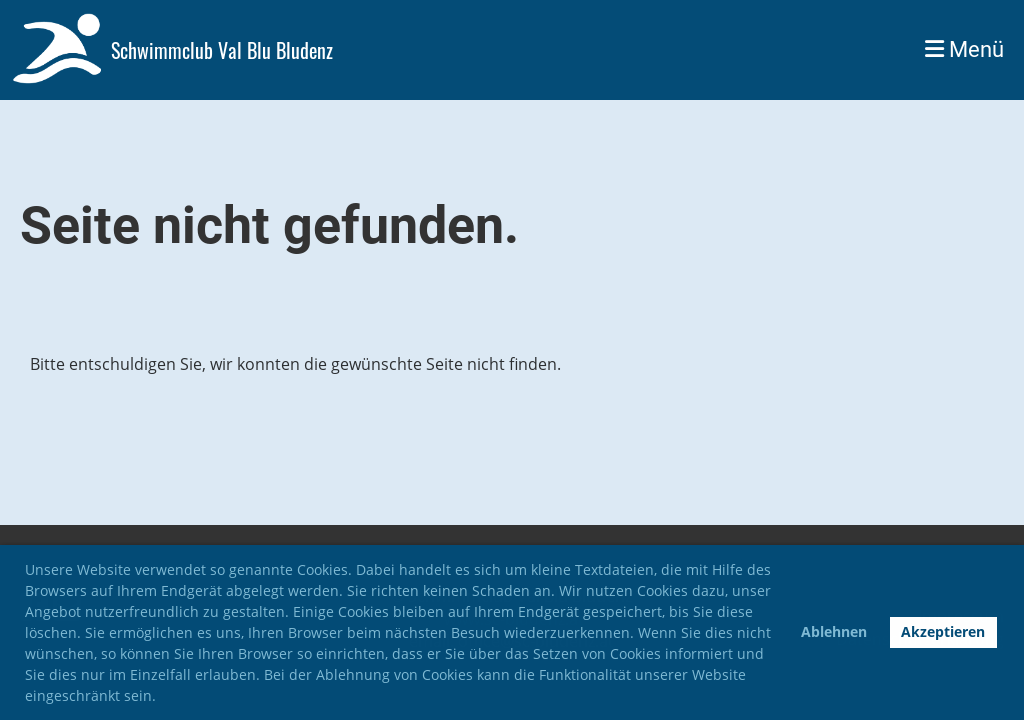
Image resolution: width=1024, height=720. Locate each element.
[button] (163, 698)
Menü (964, 49)
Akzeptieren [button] (943, 631)
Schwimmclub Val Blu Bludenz (222, 50)
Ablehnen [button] (834, 631)
